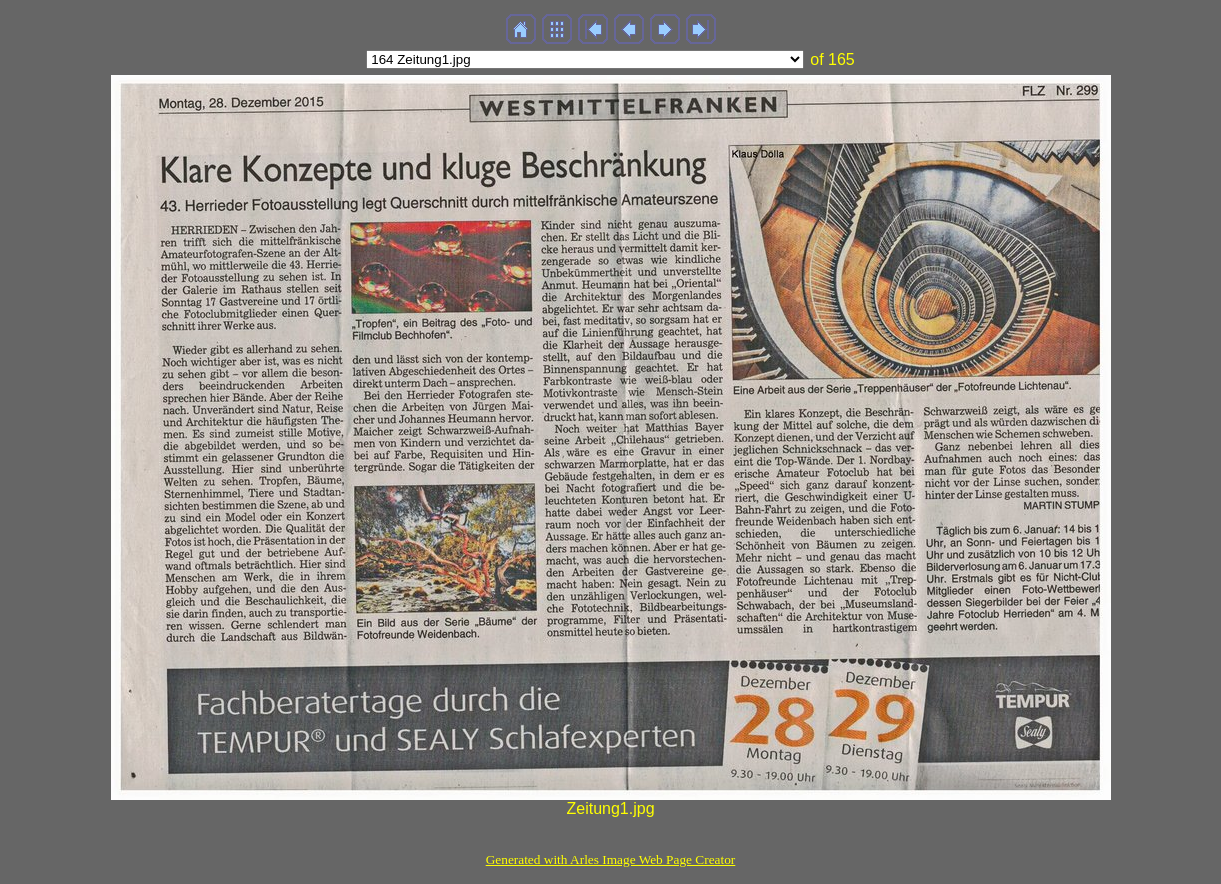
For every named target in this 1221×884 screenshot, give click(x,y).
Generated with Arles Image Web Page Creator (611, 859)
